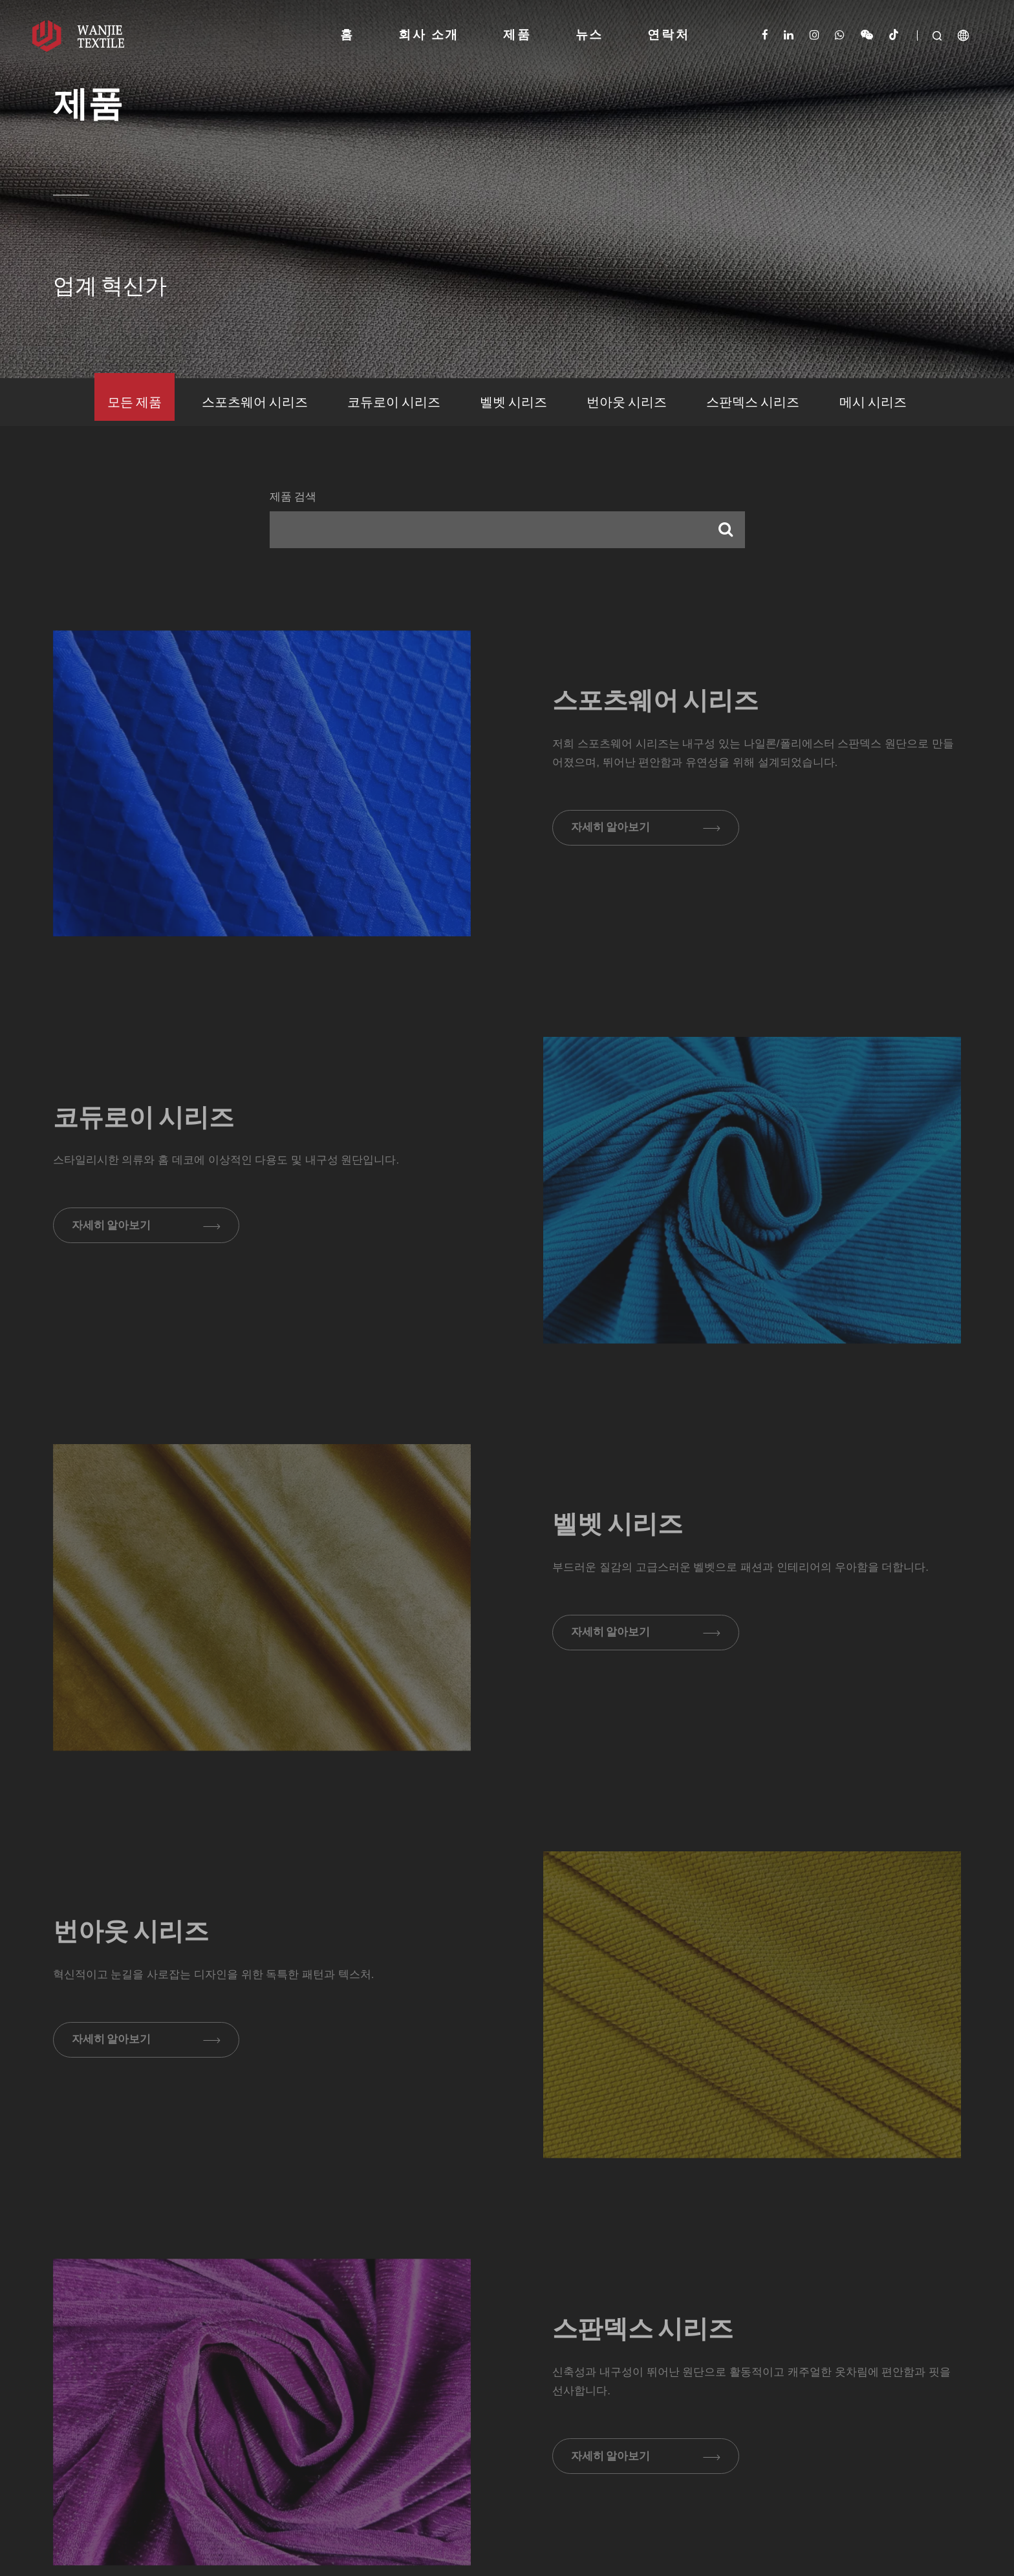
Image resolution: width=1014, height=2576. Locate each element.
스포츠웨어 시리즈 (255, 403)
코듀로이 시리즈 (393, 403)
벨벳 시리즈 (513, 403)
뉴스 (590, 35)
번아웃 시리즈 (627, 403)
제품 (517, 35)
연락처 (668, 35)
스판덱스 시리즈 (752, 403)
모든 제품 (134, 403)
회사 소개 (428, 35)
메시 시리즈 (873, 403)
